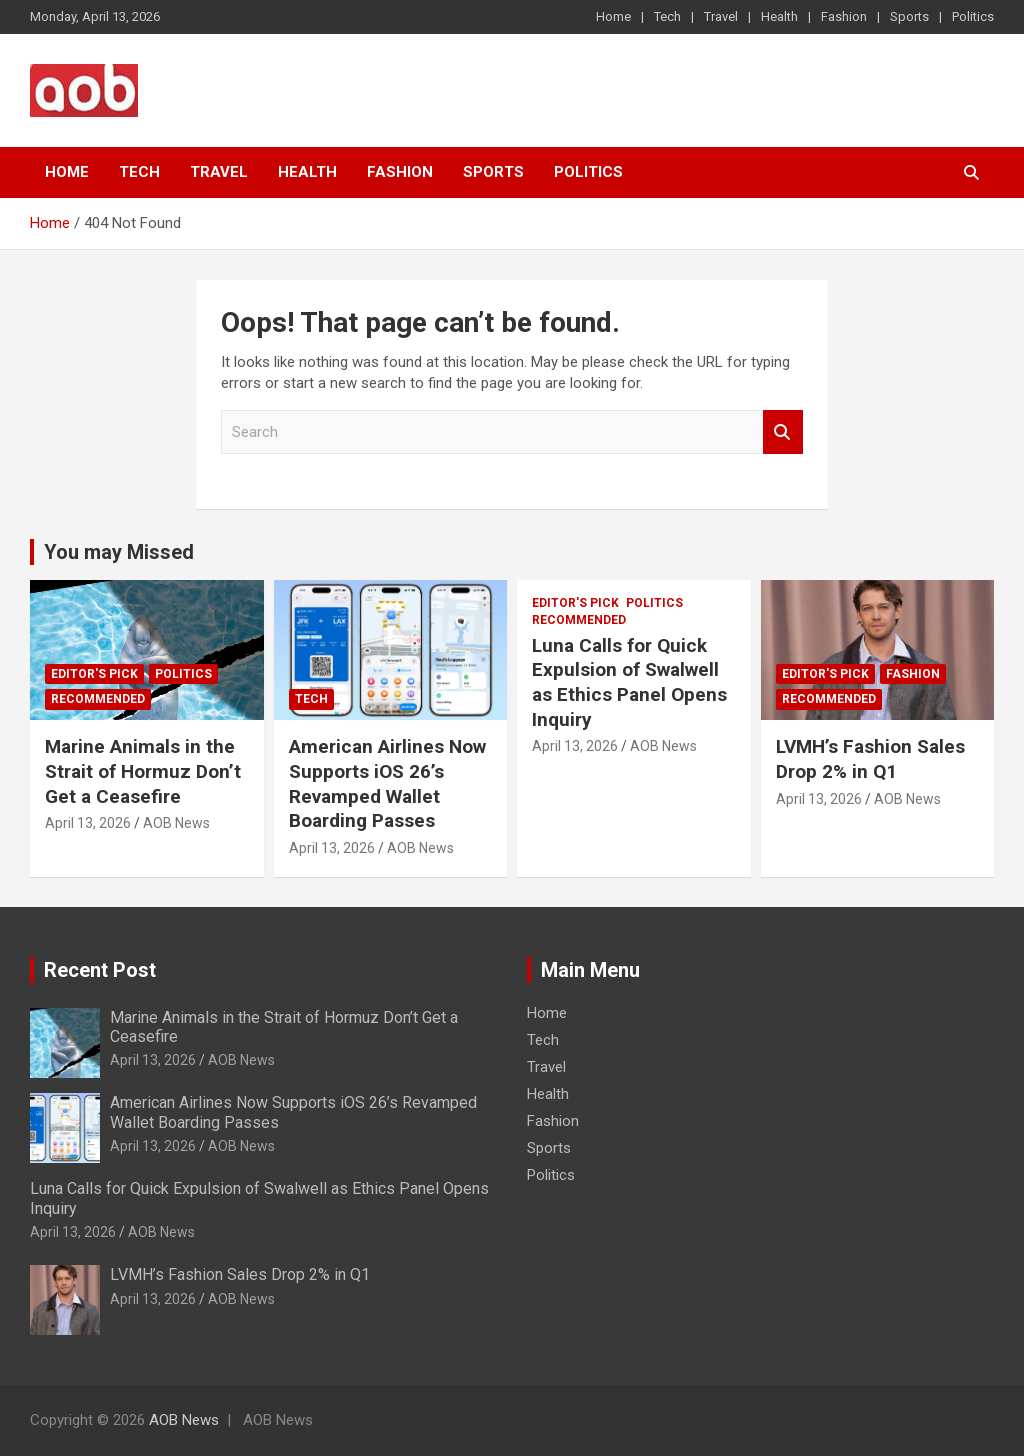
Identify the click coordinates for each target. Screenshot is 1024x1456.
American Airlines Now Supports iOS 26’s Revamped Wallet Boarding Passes (387, 783)
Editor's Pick (94, 674)
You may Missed (119, 552)
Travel (721, 16)
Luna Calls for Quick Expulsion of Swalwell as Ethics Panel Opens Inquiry (629, 682)
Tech (667, 16)
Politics (973, 16)
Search (783, 432)
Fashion (844, 16)
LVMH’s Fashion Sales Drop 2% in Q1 (870, 759)
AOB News (176, 823)
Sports (909, 16)
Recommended (98, 699)
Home (613, 16)
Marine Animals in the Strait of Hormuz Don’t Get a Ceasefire (143, 771)
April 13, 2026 (88, 823)
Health (779, 16)
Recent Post (100, 970)
